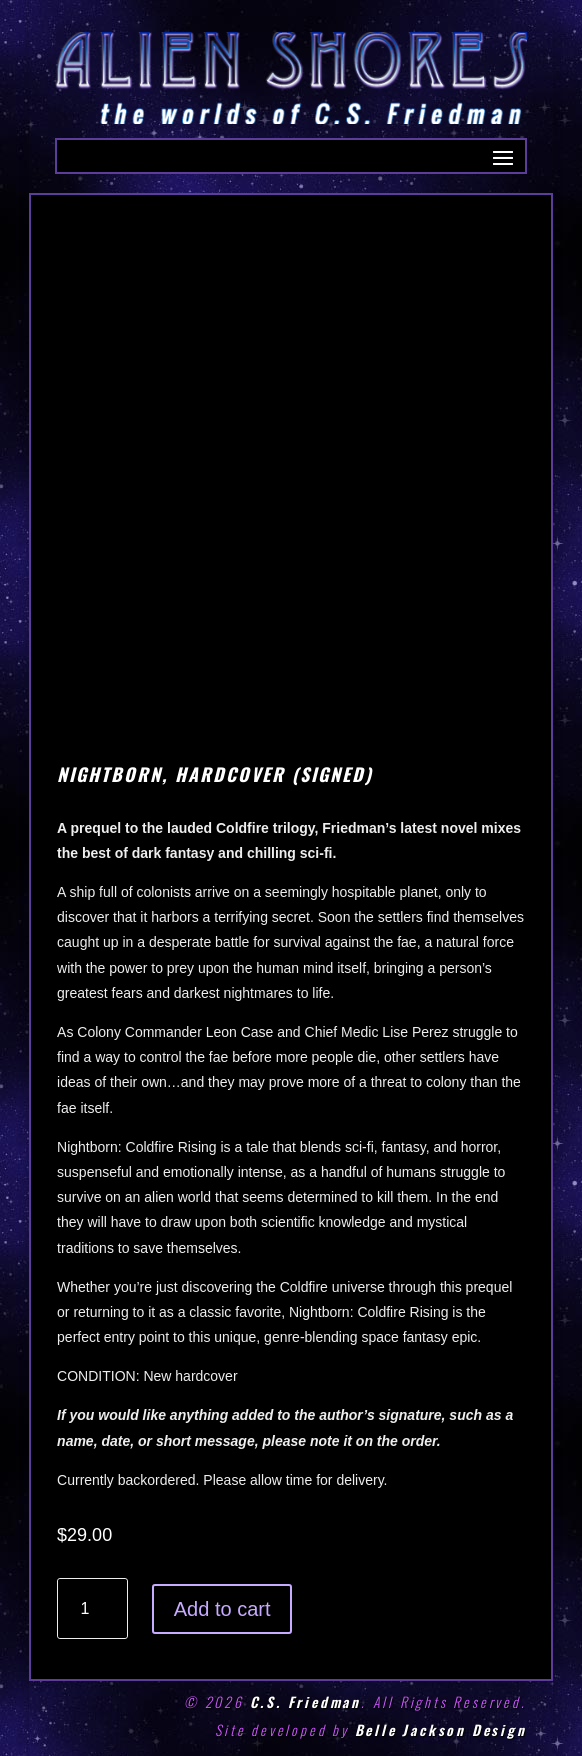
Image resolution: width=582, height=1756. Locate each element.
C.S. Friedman (305, 1701)
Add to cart (222, 1609)
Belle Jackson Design (441, 1729)
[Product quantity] (92, 1608)
